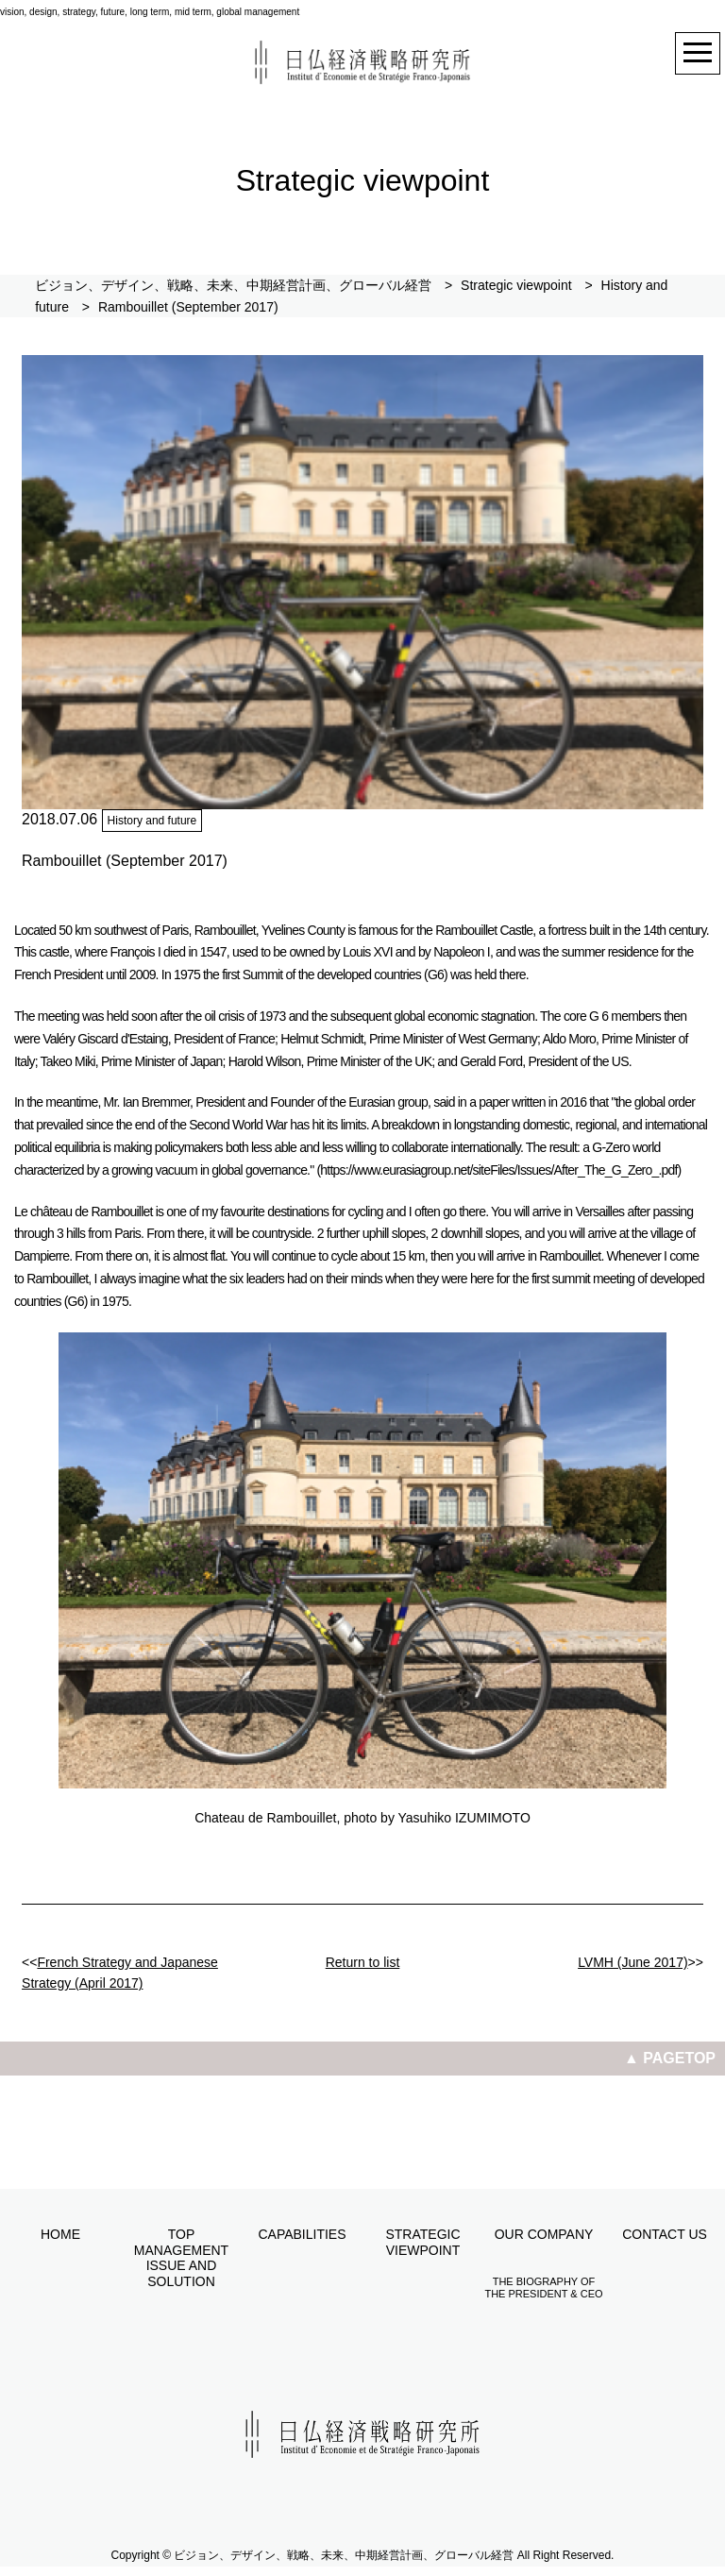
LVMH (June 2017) (632, 1962)
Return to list (363, 1962)
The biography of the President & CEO (543, 2287)
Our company (544, 2234)
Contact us (664, 2234)
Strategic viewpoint (422, 2242)
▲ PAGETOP (670, 2058)
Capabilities (302, 2234)
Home (60, 2234)
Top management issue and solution (181, 2258)
